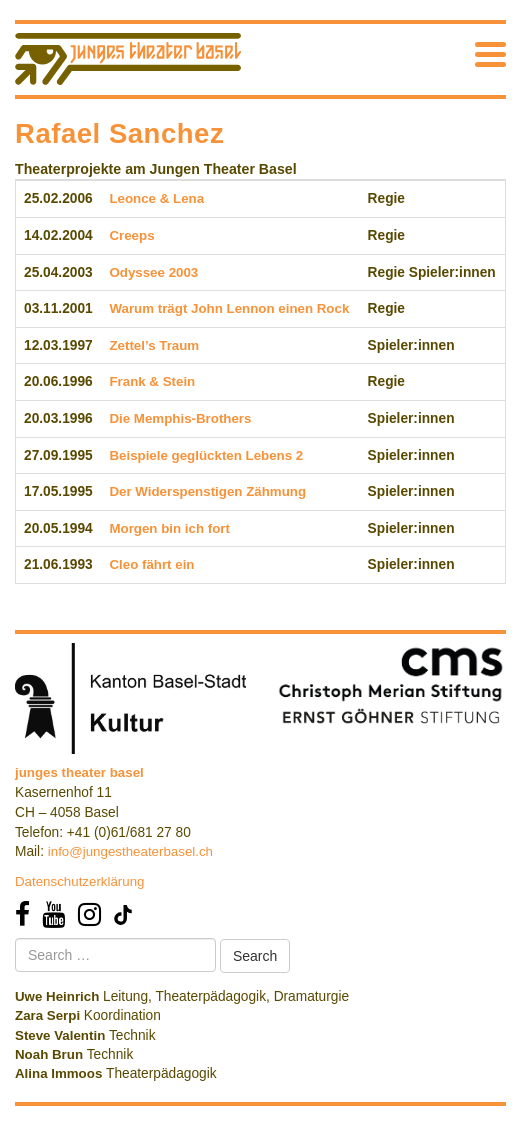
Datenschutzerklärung (80, 881)
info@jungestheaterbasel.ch (130, 851)
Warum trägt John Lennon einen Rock (229, 308)
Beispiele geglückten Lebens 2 (206, 455)
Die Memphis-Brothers (180, 418)
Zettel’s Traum (154, 345)
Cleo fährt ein (151, 564)
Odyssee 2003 (153, 272)
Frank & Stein (152, 381)
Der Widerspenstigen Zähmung (207, 491)
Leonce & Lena (156, 198)
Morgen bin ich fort (169, 528)
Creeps (131, 235)
